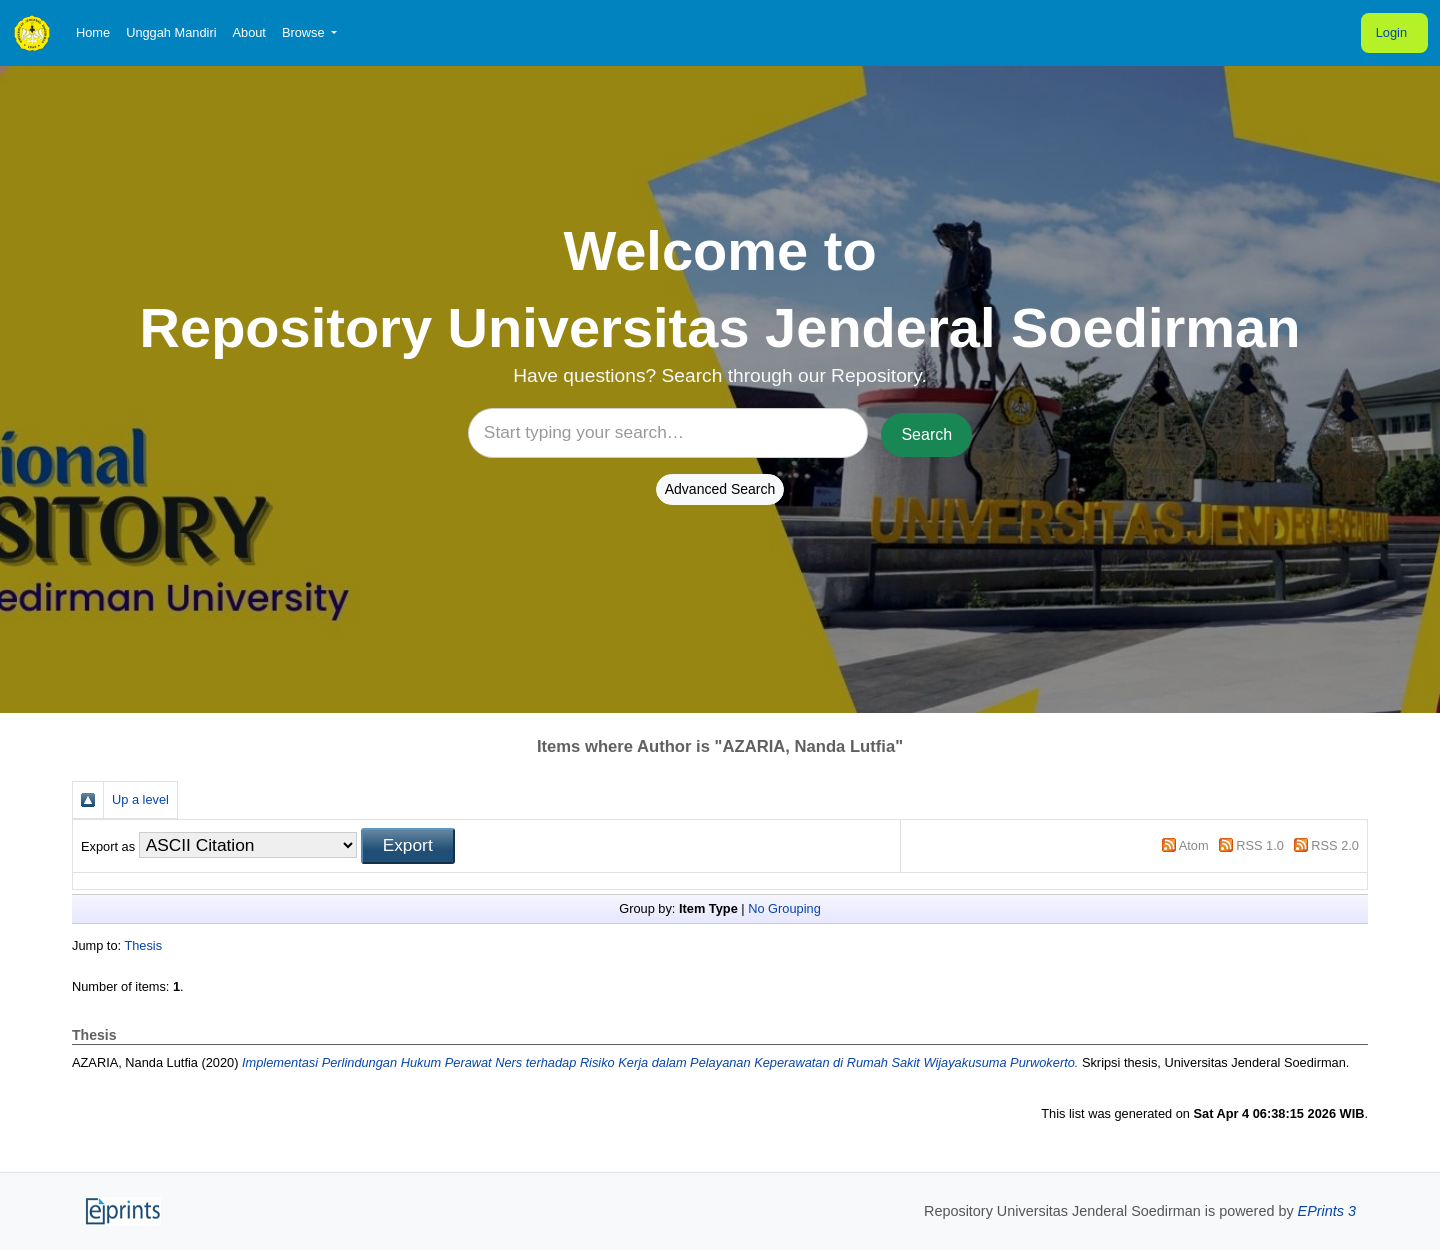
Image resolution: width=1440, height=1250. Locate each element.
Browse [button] (305, 32)
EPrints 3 (1327, 1211)
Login (1391, 32)
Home (93, 32)
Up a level (140, 799)
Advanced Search (720, 489)
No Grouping (784, 908)
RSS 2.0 (1335, 845)
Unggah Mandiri (171, 32)
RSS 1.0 (1260, 845)
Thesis (143, 945)
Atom (1194, 845)
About (248, 32)
